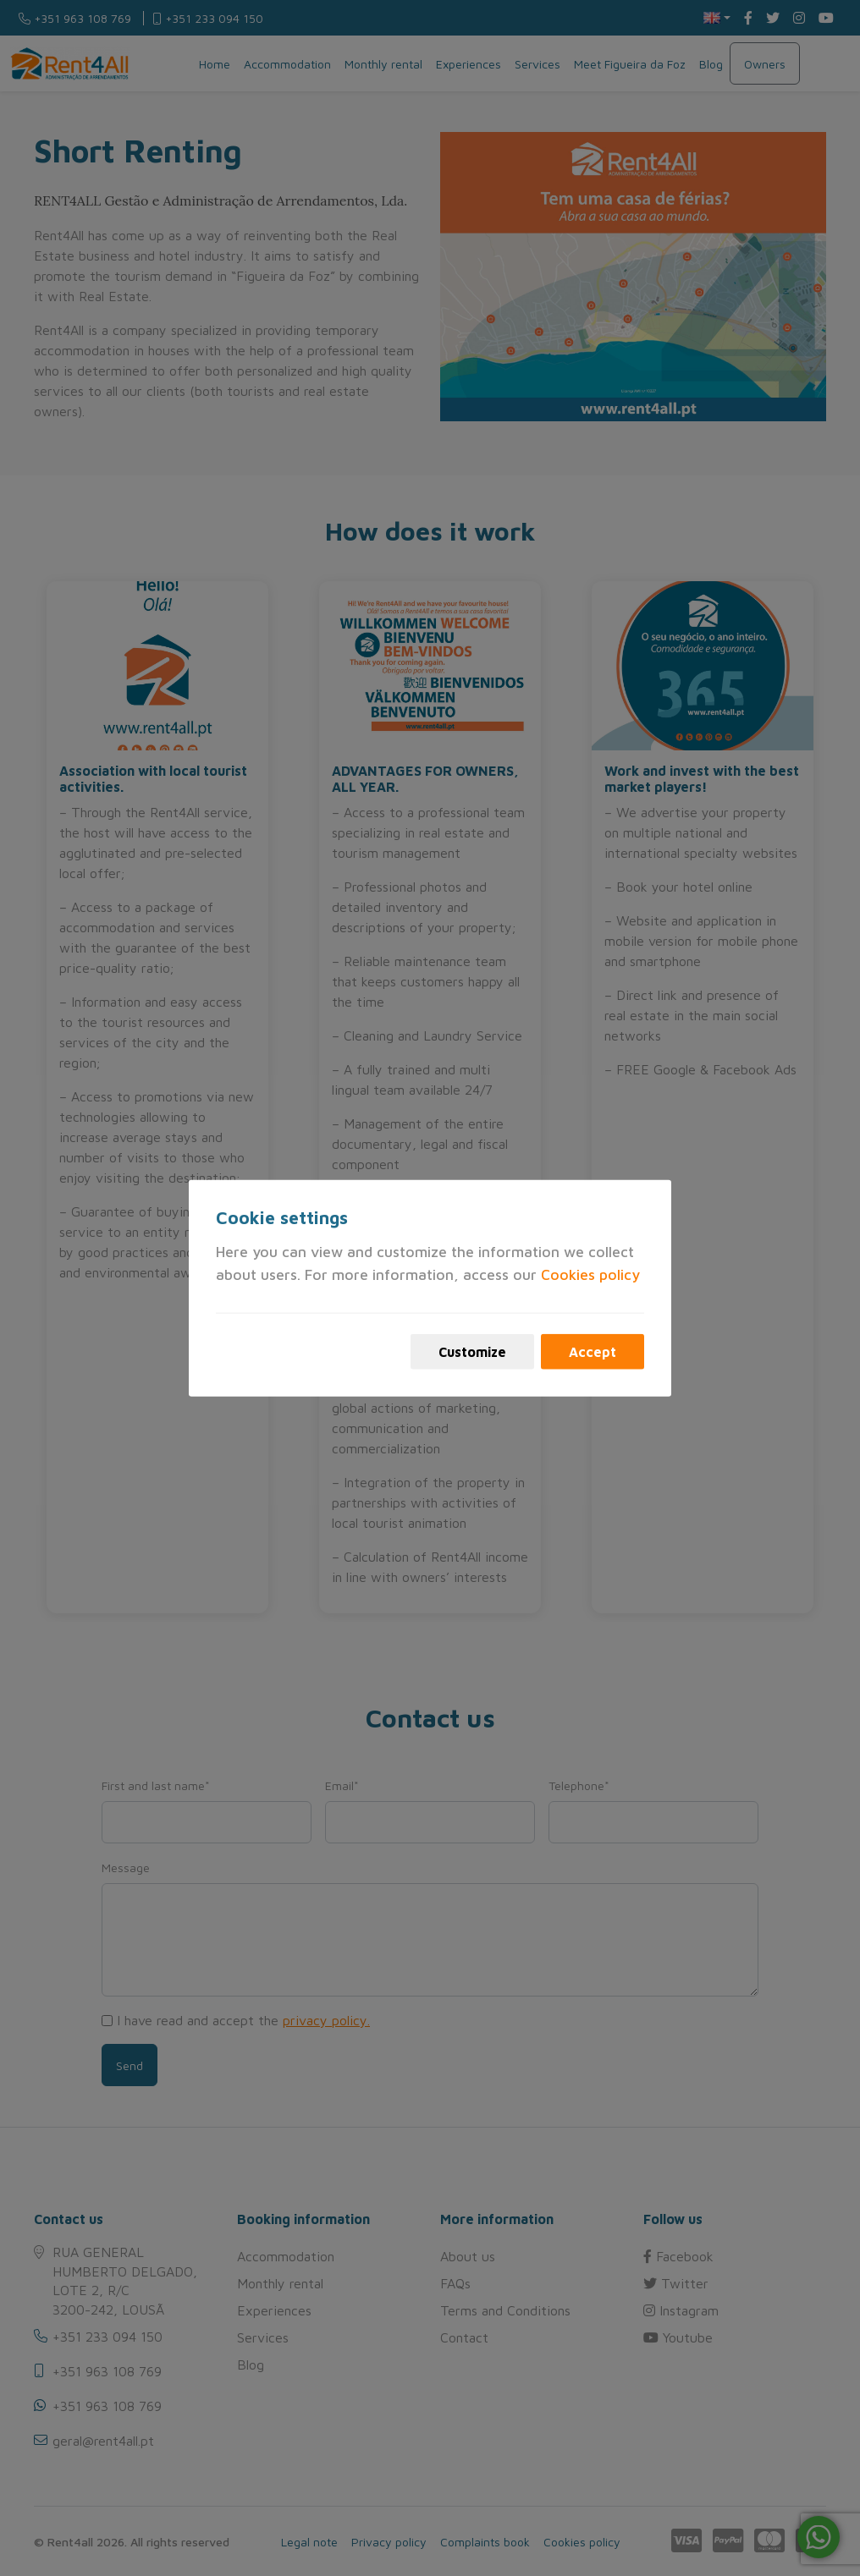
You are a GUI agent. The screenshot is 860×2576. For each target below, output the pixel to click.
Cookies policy (590, 1274)
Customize (472, 1351)
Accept (592, 1351)
